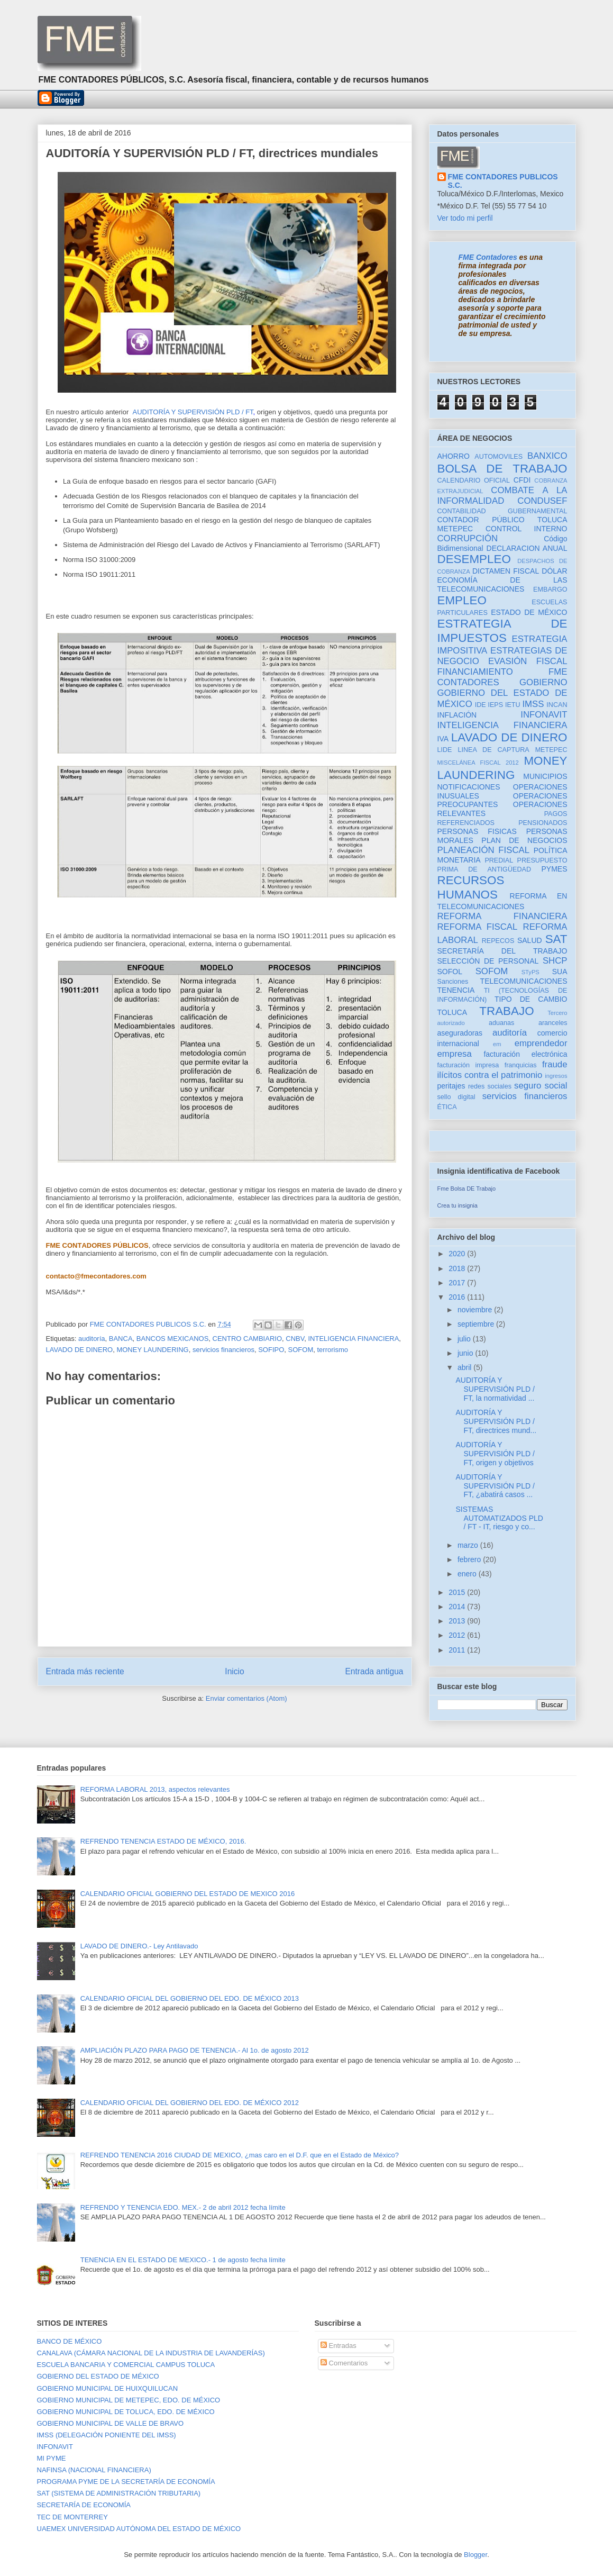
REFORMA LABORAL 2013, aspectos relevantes (155, 1789)
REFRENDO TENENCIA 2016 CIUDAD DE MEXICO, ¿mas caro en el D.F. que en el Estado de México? (239, 2155)
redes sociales (489, 1086)
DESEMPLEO (474, 559)
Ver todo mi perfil (465, 218)
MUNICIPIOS (545, 776)
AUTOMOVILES (498, 456)
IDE (480, 705)
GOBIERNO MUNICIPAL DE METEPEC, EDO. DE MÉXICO (129, 2400)
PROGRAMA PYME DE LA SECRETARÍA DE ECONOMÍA (126, 2482)
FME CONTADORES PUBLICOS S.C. (503, 181)
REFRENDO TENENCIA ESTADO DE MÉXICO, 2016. (163, 1841)
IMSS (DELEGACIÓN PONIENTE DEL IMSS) (106, 2435)
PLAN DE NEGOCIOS (524, 840)
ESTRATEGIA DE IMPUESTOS (502, 631)
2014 (458, 1606)
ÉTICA (447, 1107)
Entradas (338, 2346)
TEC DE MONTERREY (72, 2517)
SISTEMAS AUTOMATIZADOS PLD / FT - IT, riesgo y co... (499, 1518)
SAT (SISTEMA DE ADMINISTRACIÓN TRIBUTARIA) (119, 2493)
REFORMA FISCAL (477, 927)
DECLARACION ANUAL (527, 548)
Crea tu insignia (457, 1205)
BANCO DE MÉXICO (69, 2341)
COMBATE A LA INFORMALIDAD (502, 495)
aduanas (501, 1023)
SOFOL (449, 971)
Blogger (475, 2555)
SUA (560, 971)
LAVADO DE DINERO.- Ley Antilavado (139, 1946)
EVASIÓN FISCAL (527, 661)
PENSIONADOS (542, 823)
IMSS (533, 704)
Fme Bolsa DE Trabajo (466, 1188)
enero (468, 1574)
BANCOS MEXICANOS (172, 1339)
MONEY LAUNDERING (152, 1350)
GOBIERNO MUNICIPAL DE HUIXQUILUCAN (107, 2388)
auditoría (91, 1339)
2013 (458, 1621)
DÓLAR (554, 571)
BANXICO (547, 456)
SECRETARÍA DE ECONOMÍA (84, 2505)
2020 (458, 1253)
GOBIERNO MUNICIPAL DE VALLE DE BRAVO (110, 2423)
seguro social (540, 1086)
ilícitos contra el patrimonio (490, 1075)
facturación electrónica (525, 1054)
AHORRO (453, 456)
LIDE (444, 750)
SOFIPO (271, 1350)
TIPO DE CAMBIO (531, 999)
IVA (443, 738)
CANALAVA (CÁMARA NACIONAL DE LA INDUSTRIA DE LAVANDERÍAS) (151, 2353)
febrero (470, 1559)
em (497, 1044)
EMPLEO (462, 600)
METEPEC (551, 750)
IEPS (495, 705)
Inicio (234, 1671)
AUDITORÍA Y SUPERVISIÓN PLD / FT (193, 412)
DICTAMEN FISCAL (505, 571)
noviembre (476, 1309)
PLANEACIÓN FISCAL (483, 850)
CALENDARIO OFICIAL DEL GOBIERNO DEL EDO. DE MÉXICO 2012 (189, 2103)
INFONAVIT (543, 715)
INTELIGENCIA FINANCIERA (353, 1339)
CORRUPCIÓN (467, 538)
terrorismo (332, 1350)
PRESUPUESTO (542, 860)
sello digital (456, 1097)
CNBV (295, 1339)
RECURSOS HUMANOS (471, 887)
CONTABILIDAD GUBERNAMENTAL (502, 511)
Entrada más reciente (85, 1671)
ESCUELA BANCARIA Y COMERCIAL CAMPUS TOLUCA (126, 2365)
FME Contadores (488, 257)
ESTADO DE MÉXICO (529, 612)
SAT (556, 939)
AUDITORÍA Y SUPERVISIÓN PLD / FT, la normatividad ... (494, 1389)
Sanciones (453, 981)
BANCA (121, 1339)
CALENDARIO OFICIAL (473, 480)
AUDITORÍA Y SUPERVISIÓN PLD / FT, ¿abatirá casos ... (494, 1486)
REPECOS (498, 941)
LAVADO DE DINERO (79, 1350)
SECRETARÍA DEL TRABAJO (502, 951)
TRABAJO (506, 1011)
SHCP (555, 961)
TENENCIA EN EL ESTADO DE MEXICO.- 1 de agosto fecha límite (183, 2260)
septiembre (477, 1324)
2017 (458, 1282)
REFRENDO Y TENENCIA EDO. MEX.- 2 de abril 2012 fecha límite (183, 2207)
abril (465, 1367)
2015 (458, 1592)
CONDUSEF (542, 501)
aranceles (553, 1023)
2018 (458, 1268)
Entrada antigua (374, 1671)
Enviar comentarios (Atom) (246, 1698)
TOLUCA (452, 1012)
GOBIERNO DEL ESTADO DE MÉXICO (98, 2376)
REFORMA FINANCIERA (502, 916)
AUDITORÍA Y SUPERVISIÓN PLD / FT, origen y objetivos (494, 1453)
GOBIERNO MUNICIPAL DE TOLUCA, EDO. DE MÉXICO (126, 2412)
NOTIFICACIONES (468, 787)
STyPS (530, 972)
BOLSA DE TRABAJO (502, 468)
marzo (469, 1545)
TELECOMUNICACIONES (524, 981)
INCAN (556, 705)
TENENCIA (456, 990)
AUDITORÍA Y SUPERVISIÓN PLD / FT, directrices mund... (495, 1421)
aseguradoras (460, 1033)
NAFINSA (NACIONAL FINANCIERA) (94, 2470)
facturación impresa (468, 1065)
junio (466, 1353)
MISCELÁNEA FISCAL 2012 (478, 762)
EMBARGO (550, 589)
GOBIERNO (543, 682)
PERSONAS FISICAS (477, 831)
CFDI (522, 480)
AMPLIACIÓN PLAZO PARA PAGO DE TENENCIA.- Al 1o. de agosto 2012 (194, 2050)
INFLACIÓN (457, 715)
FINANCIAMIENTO (475, 672)
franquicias (521, 1065)
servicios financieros (223, 1350)
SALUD (529, 940)
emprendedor (541, 1043)
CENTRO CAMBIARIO (247, 1339)
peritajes (451, 1086)
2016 (458, 1297)
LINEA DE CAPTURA (493, 750)
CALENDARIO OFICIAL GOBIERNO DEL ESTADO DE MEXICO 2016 (187, 1894)
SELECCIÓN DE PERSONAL (488, 961)
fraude (555, 1064)
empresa (454, 1054)
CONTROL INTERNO (527, 528)
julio (465, 1339)
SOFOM (301, 1350)
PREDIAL (498, 860)
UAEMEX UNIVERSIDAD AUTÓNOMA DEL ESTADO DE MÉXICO (139, 2529)
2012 (458, 1635)
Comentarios (344, 2363)
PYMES (555, 869)
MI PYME (51, 2458)
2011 (458, 1650)
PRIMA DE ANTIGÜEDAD (484, 869)
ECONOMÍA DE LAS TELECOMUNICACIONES (502, 584)
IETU (512, 705)
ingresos (556, 1076)
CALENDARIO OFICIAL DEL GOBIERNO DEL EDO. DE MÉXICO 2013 (189, 1998)
